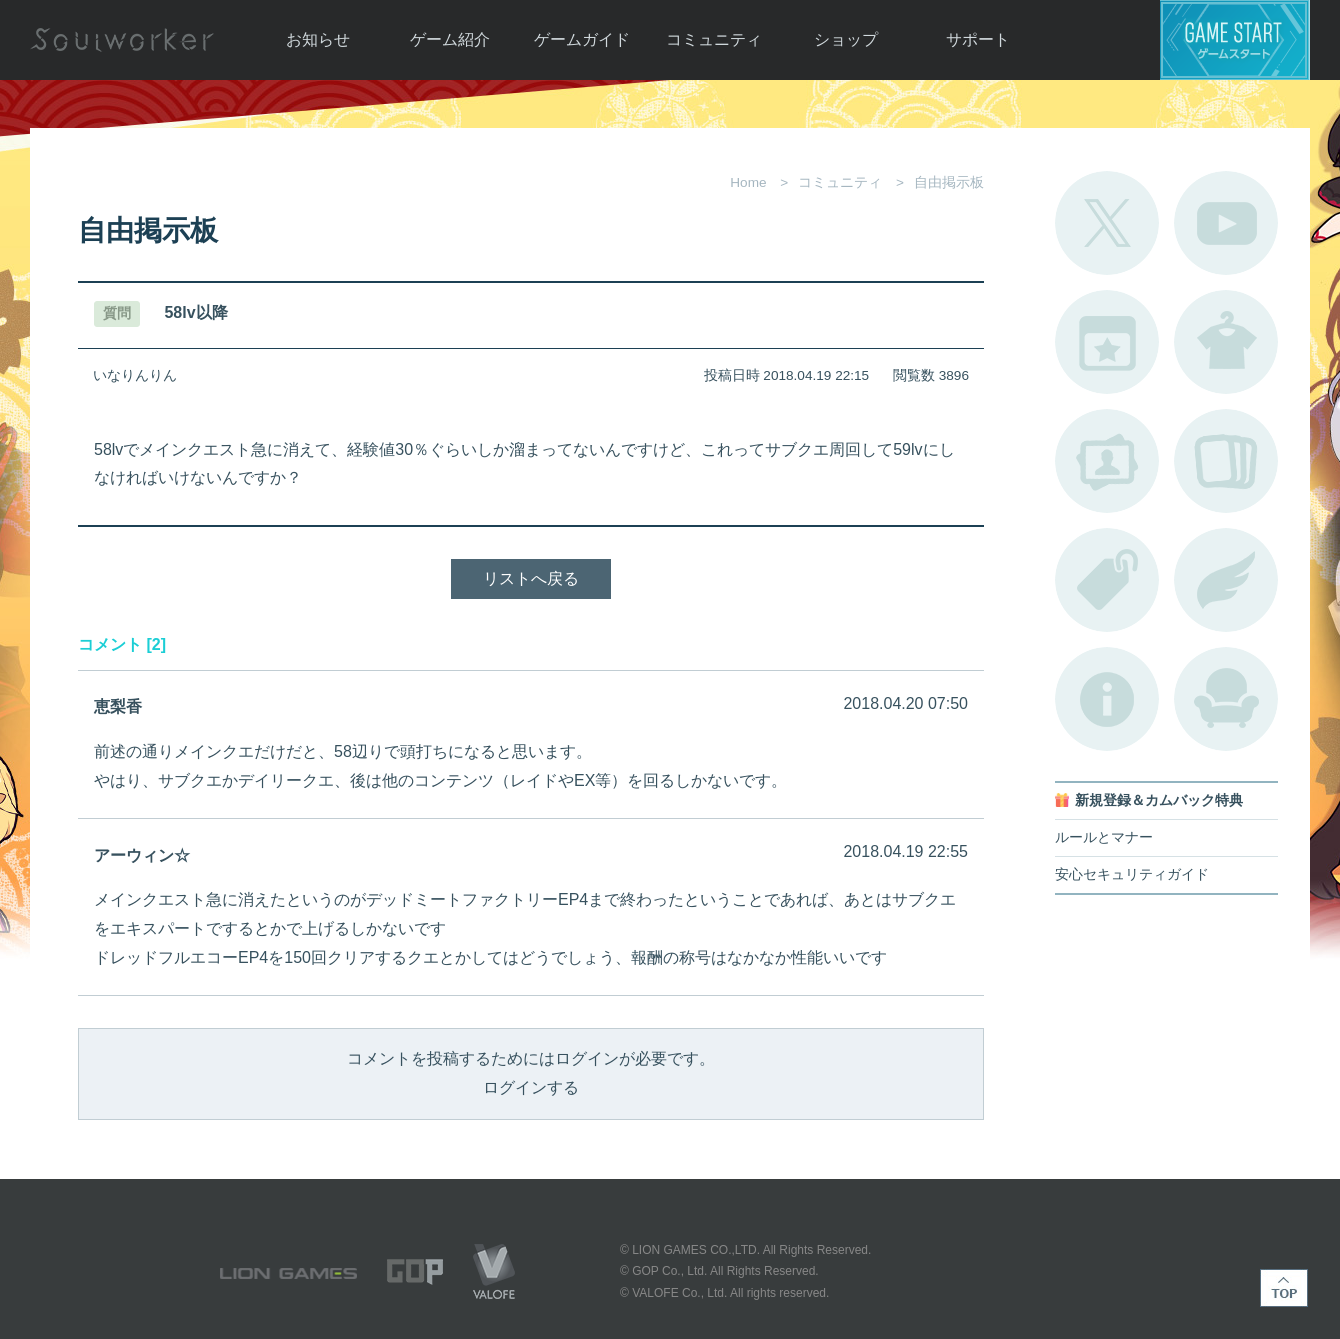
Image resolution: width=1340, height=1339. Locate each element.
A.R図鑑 (1226, 461)
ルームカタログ (1226, 699)
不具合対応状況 (1107, 699)
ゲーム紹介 (450, 39)
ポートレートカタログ (1107, 461)
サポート (978, 39)
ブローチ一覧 (1226, 580)
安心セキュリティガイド (1132, 874)
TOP (1284, 1288)
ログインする (531, 1087)
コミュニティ (714, 39)
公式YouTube (1226, 223)
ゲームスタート (1235, 40)
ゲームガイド (582, 39)
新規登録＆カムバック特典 (1159, 800)
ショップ (846, 39)
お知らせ (318, 39)
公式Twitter (1107, 223)
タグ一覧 (1107, 580)
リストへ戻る (531, 578)
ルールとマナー (1104, 837)
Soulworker (122, 40)
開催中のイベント (1107, 342)
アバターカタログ (1226, 342)
